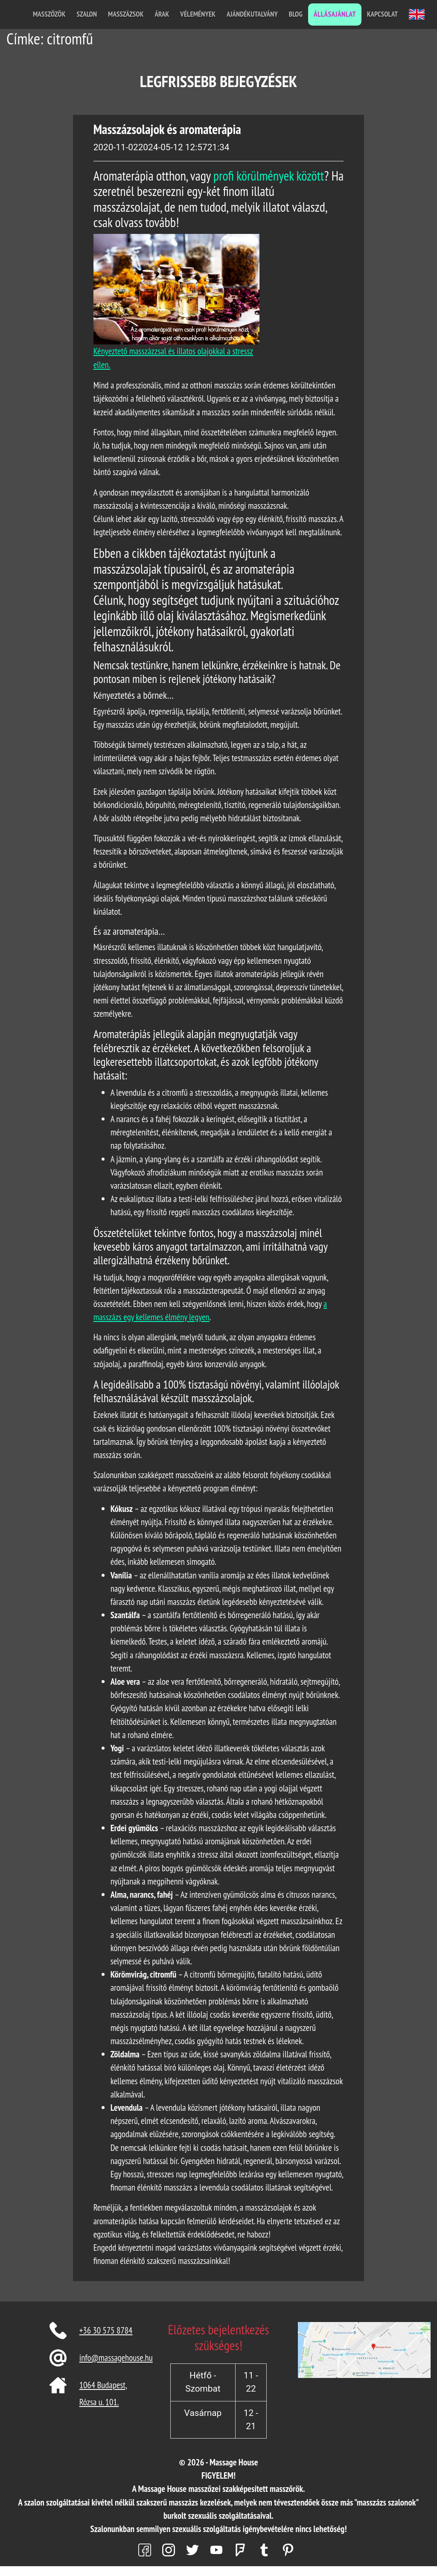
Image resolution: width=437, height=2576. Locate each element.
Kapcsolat (382, 14)
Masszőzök (49, 14)
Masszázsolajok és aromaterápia (167, 129)
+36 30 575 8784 (106, 2330)
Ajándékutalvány (252, 14)
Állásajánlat (335, 14)
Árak (161, 14)
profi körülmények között (268, 175)
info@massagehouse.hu (116, 2357)
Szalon (86, 14)
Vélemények (198, 14)
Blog (296, 14)
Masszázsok (125, 14)
